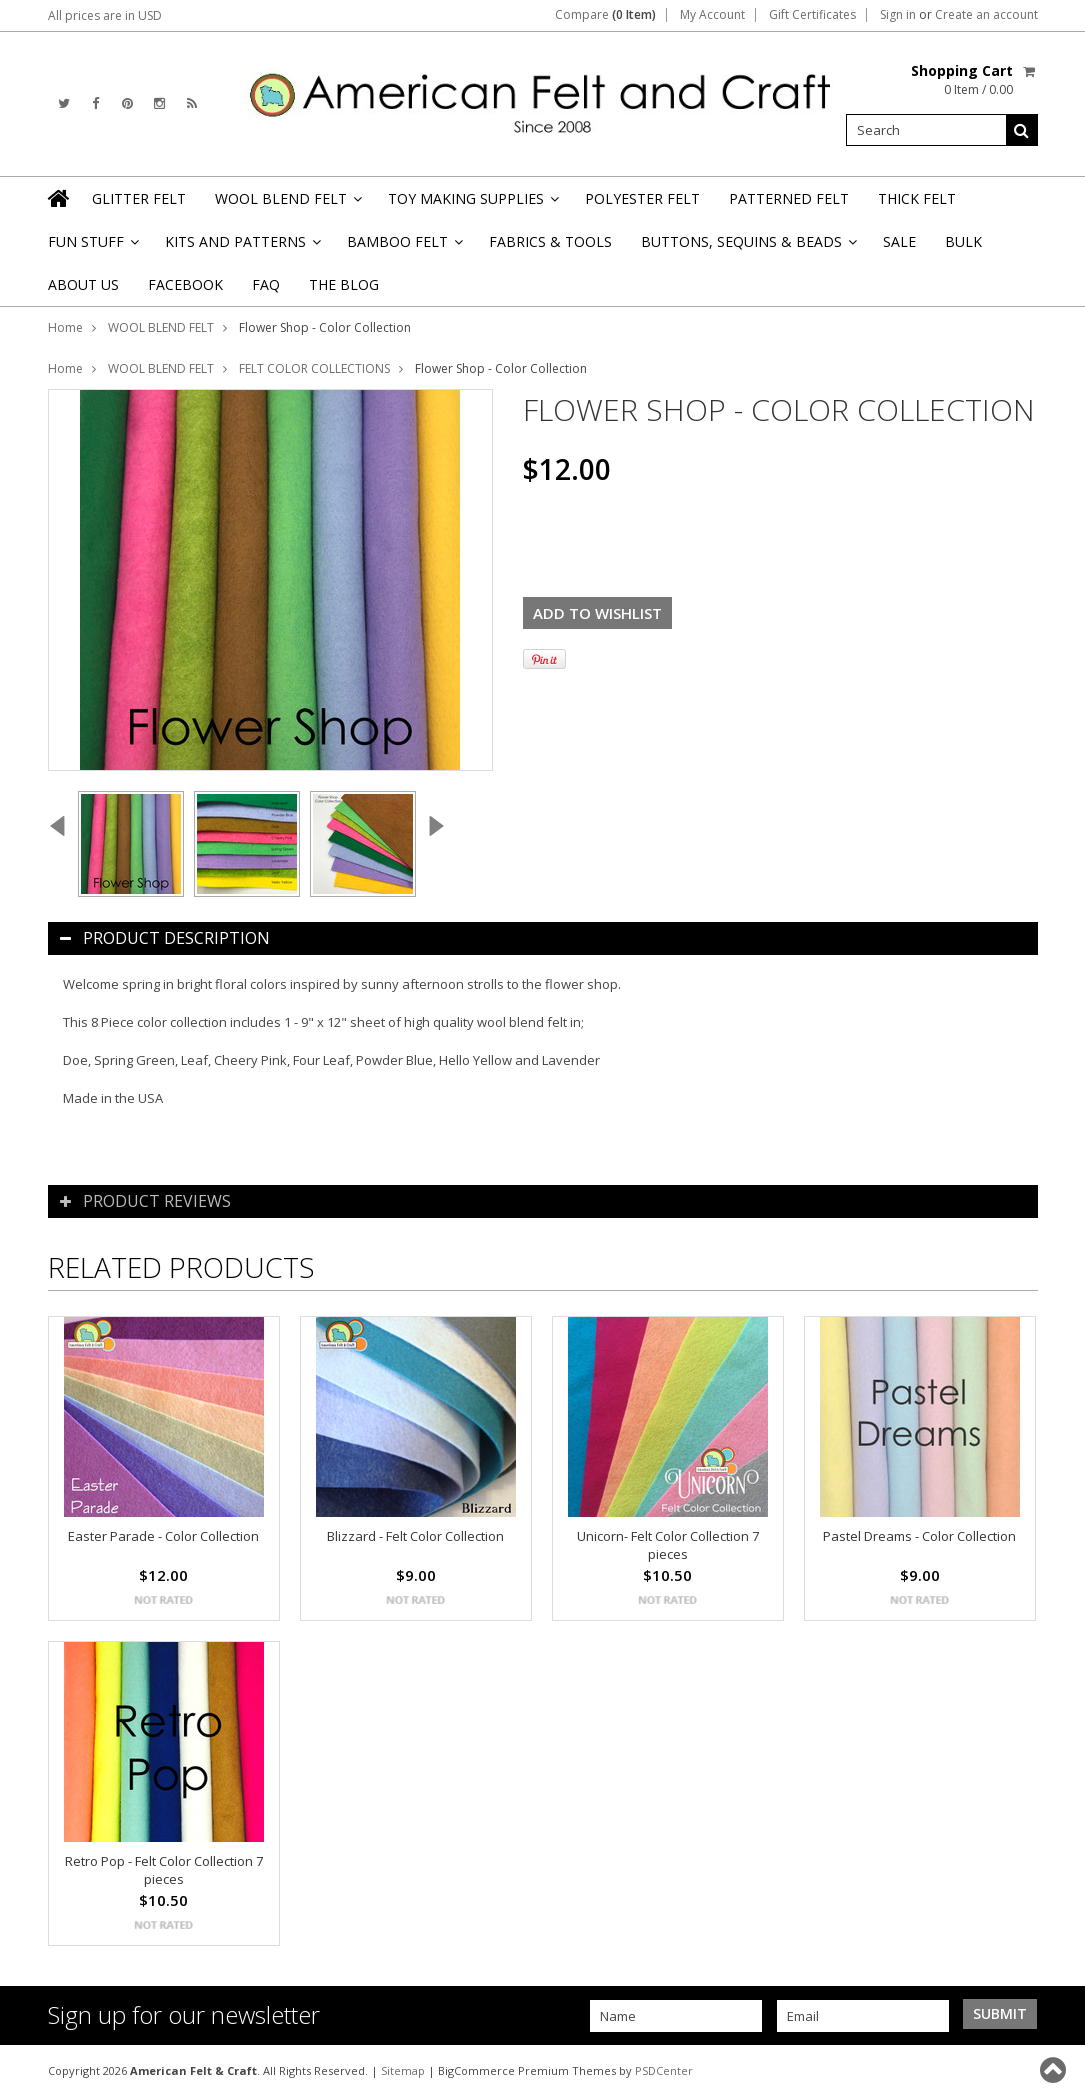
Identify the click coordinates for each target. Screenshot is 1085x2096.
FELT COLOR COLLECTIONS (314, 368)
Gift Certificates (812, 15)
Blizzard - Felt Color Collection (415, 1536)
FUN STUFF (92, 247)
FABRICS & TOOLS (550, 241)
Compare (605, 15)
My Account (712, 15)
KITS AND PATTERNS (241, 247)
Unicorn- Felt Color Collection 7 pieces (668, 1545)
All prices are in (105, 15)
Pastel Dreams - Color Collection (919, 1536)
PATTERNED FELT (789, 198)
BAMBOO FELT (403, 247)
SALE (899, 241)
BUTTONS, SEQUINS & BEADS (747, 247)
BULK (963, 241)
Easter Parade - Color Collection (163, 1536)
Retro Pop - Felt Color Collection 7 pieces (164, 1870)
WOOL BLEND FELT (287, 204)
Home (65, 327)
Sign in (898, 15)
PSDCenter (664, 2070)
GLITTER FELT (139, 198)
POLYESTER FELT (642, 198)
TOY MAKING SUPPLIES (472, 204)
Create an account (986, 15)
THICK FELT (917, 198)
